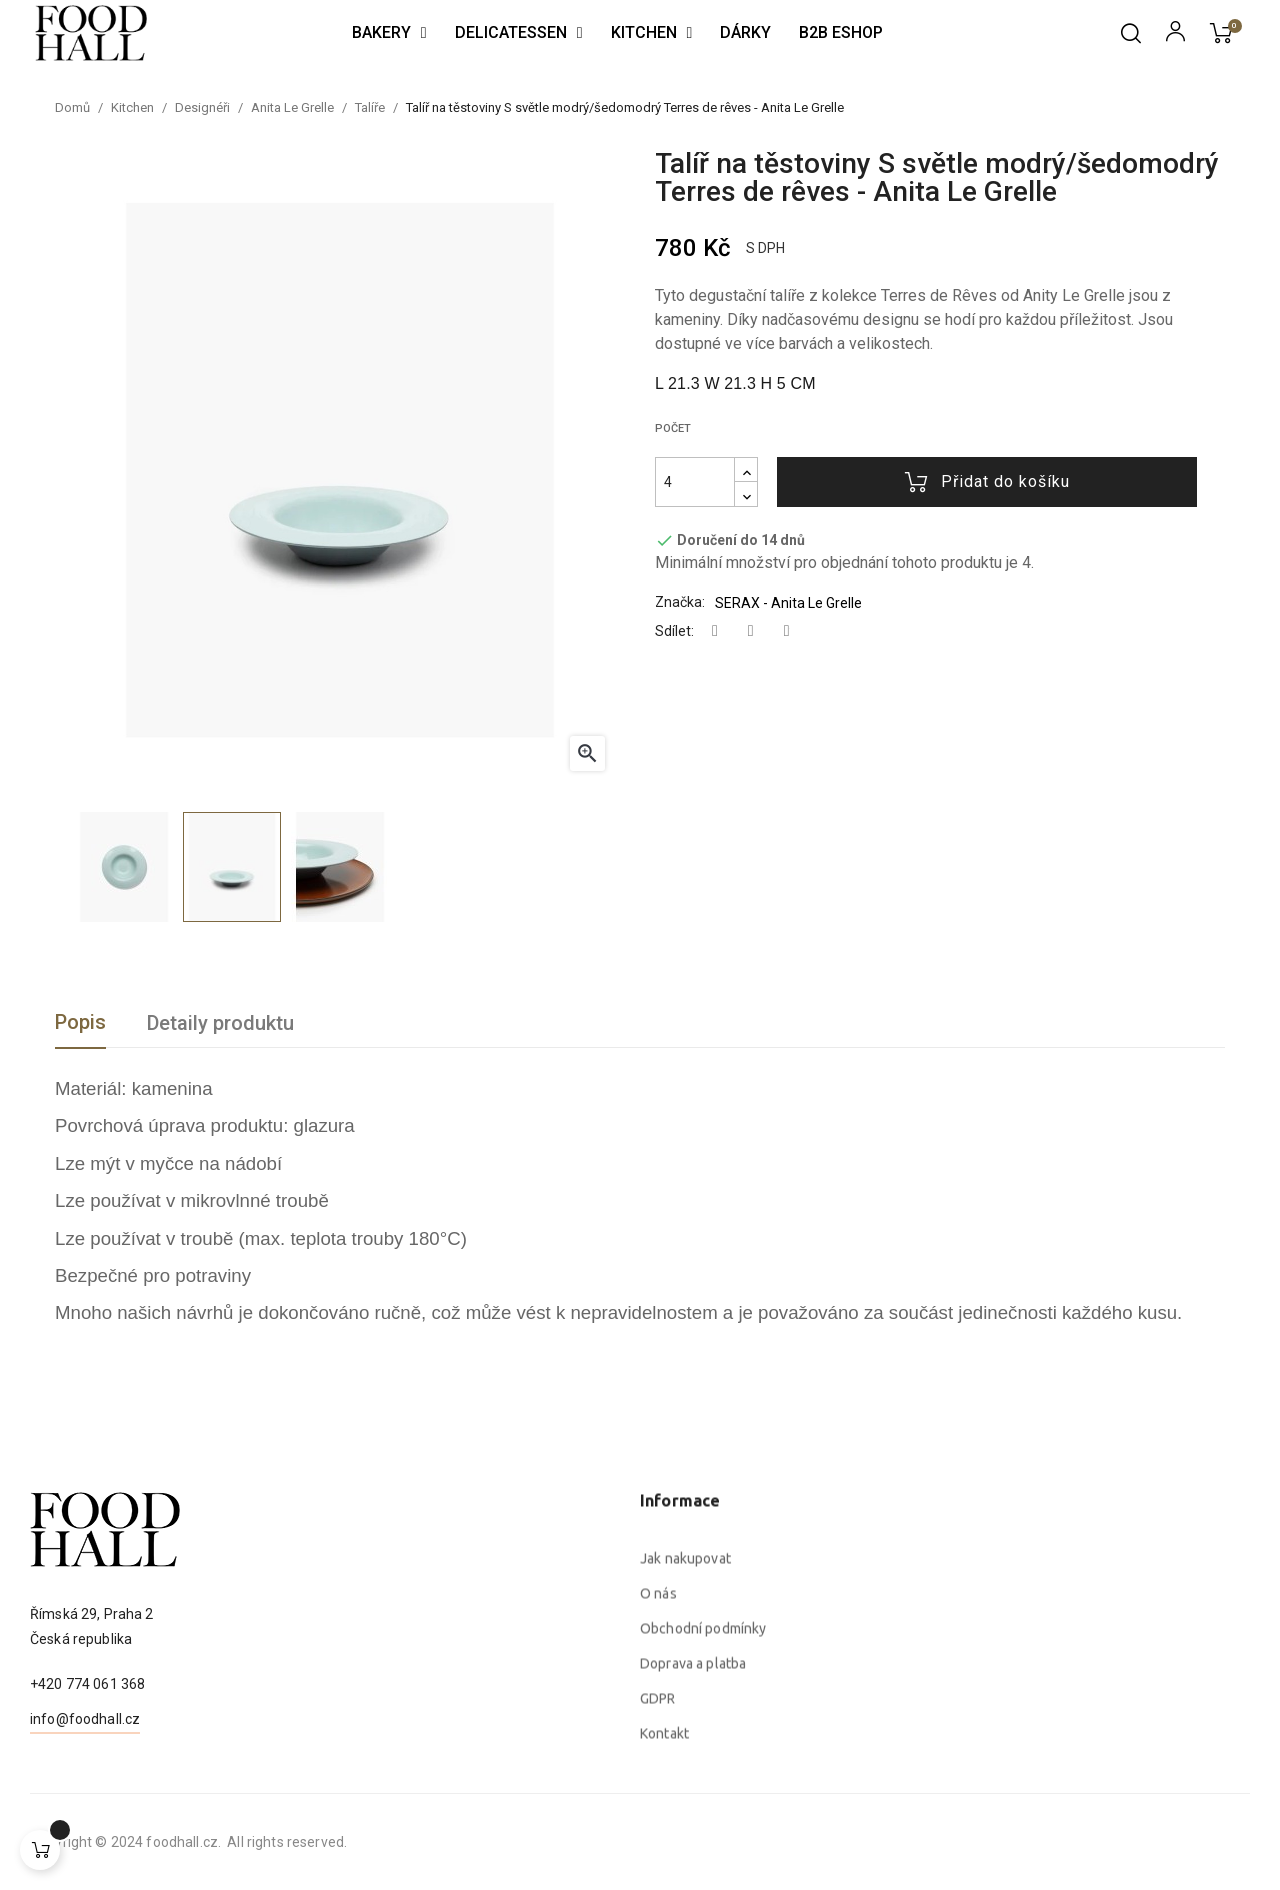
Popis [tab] (80, 1022)
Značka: (680, 602)
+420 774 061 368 (87, 1781)
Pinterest (787, 631)
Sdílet (715, 631)
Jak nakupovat (685, 1759)
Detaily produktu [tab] (220, 1023)
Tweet (751, 631)
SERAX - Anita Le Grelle (788, 603)
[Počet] (695, 482)
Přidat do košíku (987, 482)
